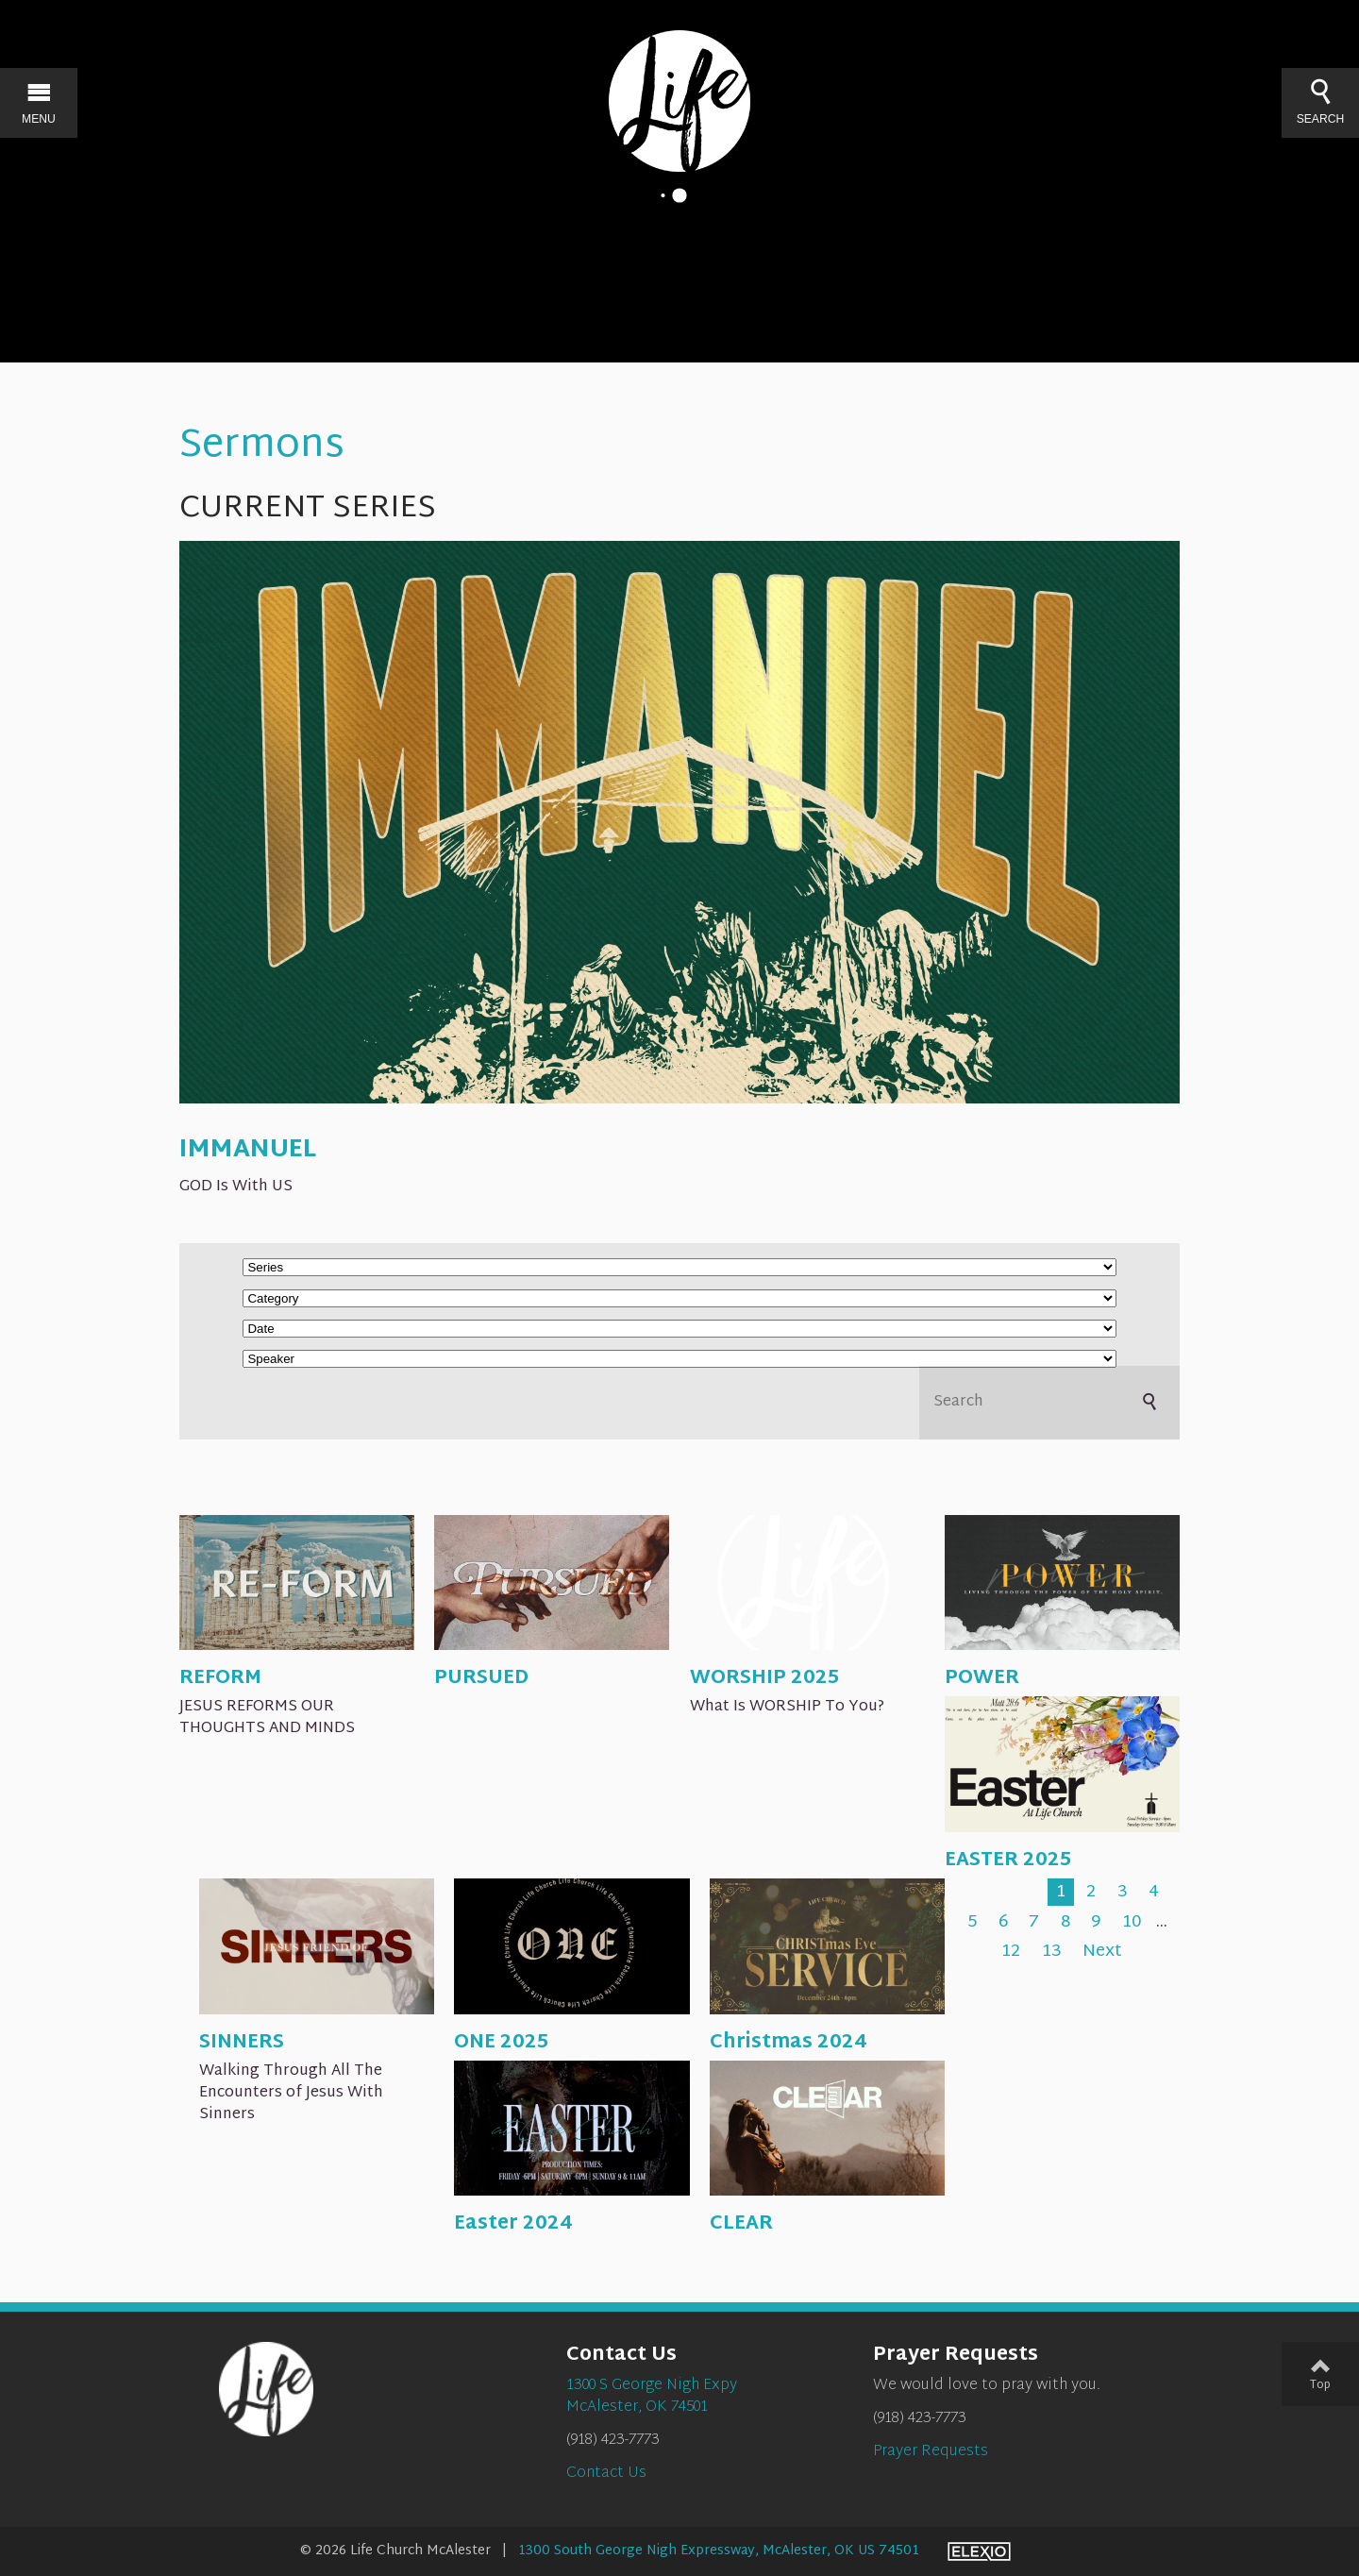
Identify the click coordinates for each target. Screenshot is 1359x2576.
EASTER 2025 (1008, 1860)
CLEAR (741, 2224)
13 (1052, 1952)
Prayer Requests (930, 2452)
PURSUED (481, 1678)
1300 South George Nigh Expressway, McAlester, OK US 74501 (718, 2551)
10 (1131, 1923)
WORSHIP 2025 (765, 1678)
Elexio (979, 2551)
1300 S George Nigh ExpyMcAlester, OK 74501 (651, 2396)
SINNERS (241, 2043)
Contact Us (606, 2473)
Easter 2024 (513, 2224)
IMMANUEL (247, 1150)
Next (1102, 1952)
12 (1010, 1952)
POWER (982, 1678)
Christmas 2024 (788, 2043)
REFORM (220, 1678)
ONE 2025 (501, 2043)
